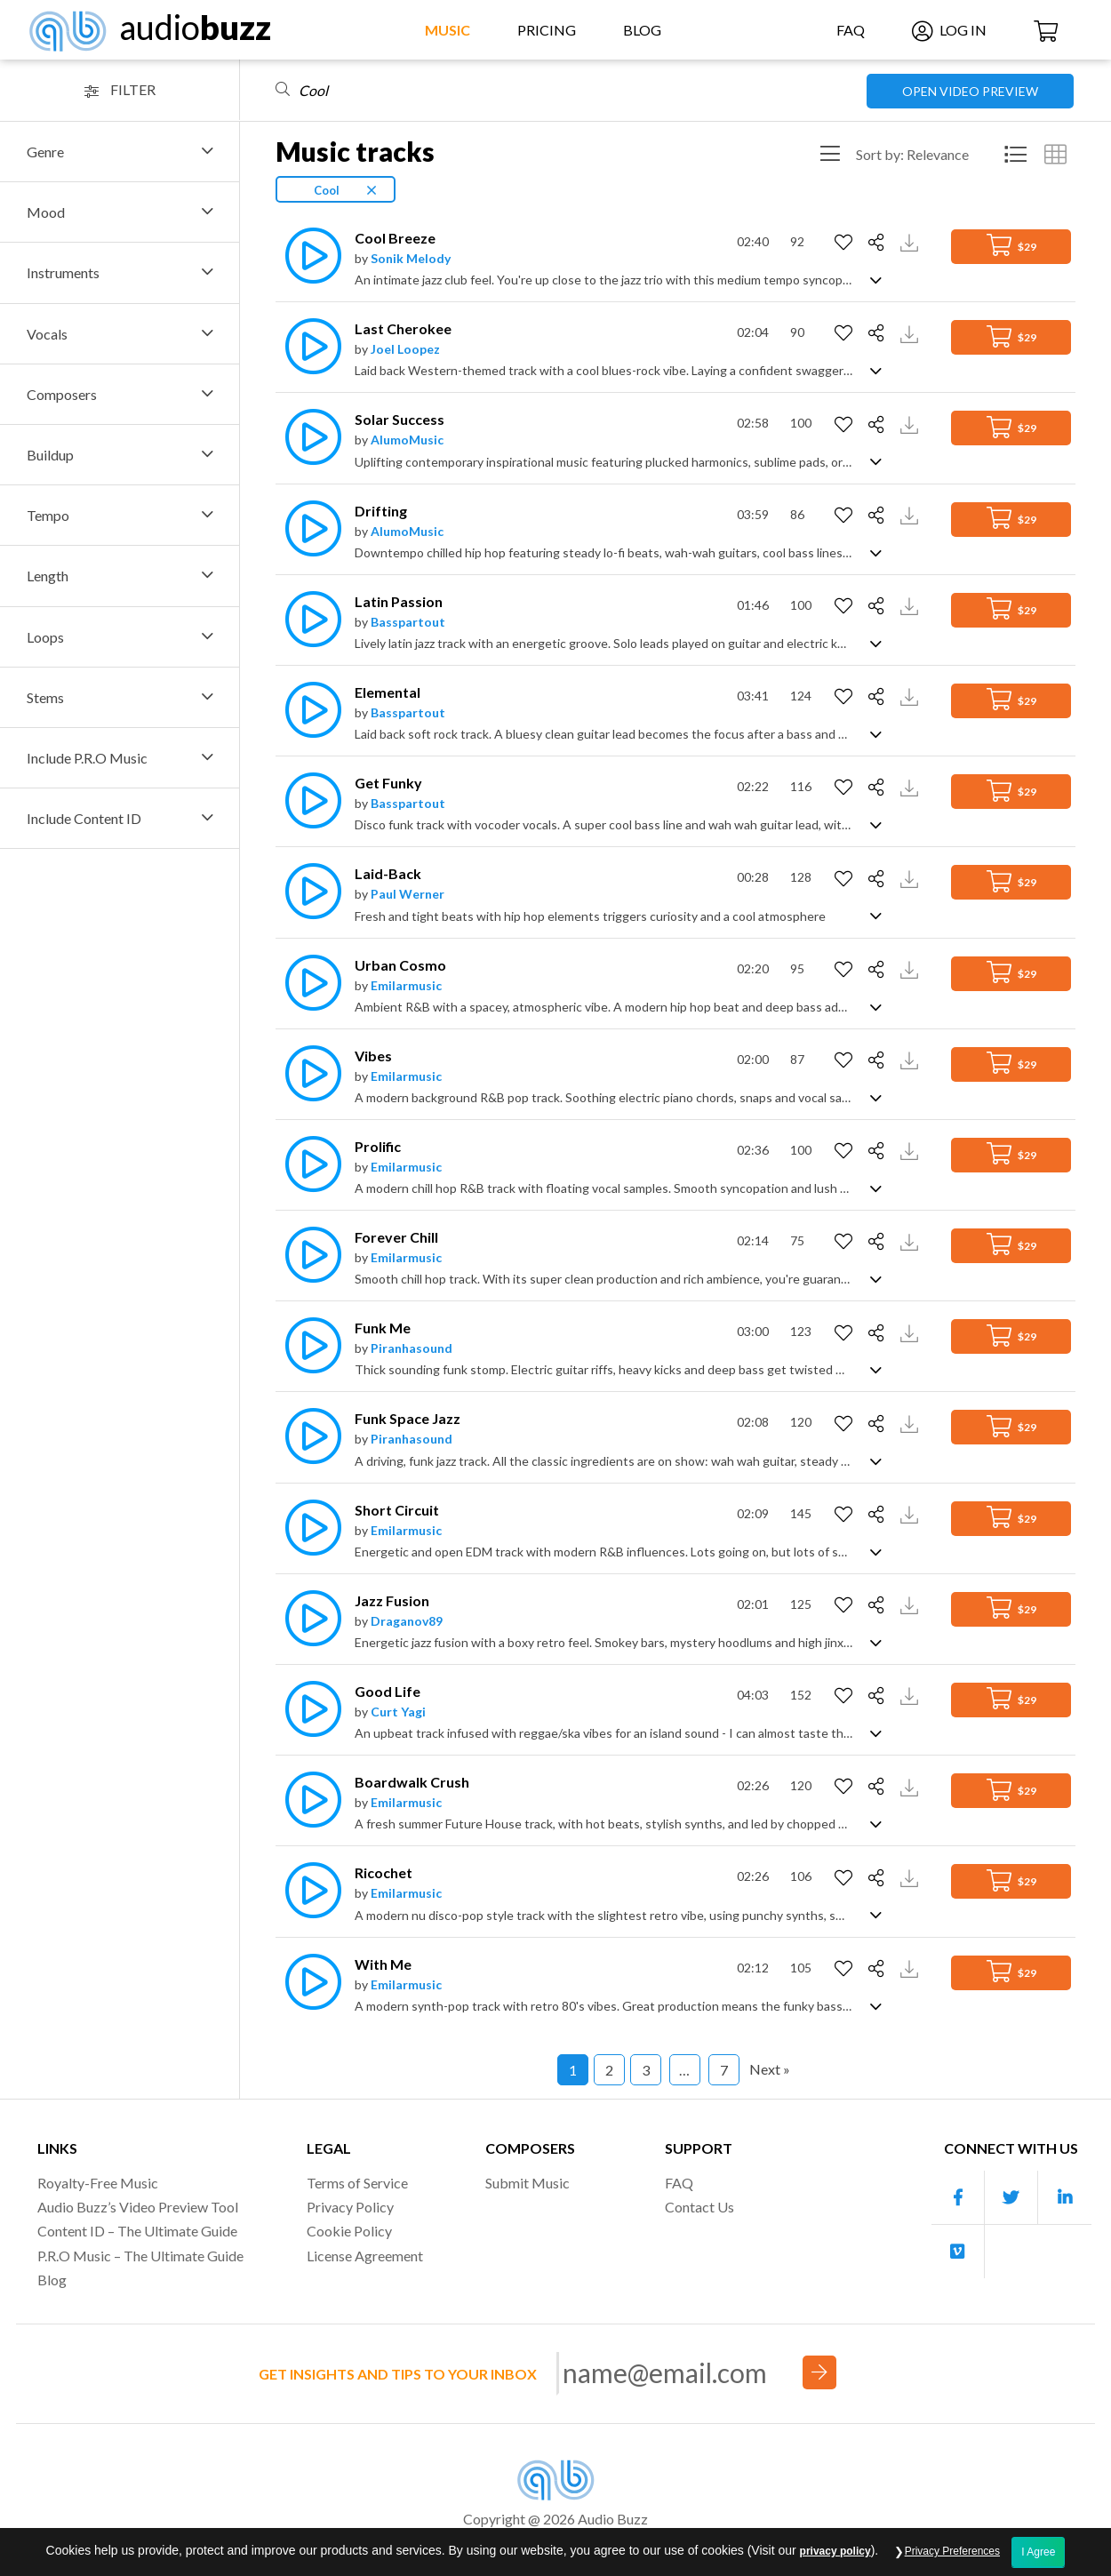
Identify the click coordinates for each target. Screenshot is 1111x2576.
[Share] (878, 243)
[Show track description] (876, 279)
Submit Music (527, 2182)
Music (447, 29)
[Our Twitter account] (1011, 2198)
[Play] (308, 255)
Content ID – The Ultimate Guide (137, 2230)
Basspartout (408, 621)
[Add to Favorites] (846, 243)
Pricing (546, 29)
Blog (642, 29)
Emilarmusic (406, 985)
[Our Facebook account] (958, 2198)
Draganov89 (407, 1620)
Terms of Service (357, 2182)
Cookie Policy (349, 2230)
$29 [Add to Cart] (1011, 245)
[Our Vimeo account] (958, 2251)
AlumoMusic (407, 439)
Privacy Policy (350, 2206)
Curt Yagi (398, 1711)
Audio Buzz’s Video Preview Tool (137, 2206)
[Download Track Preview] (911, 241)
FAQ (850, 29)
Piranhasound (411, 1348)
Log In (949, 29)
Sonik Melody (411, 258)
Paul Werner (407, 893)
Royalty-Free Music (97, 2182)
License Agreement (365, 2255)
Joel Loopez (405, 348)
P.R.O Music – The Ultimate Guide (140, 2255)
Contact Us (699, 2206)
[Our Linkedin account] (1064, 2198)
